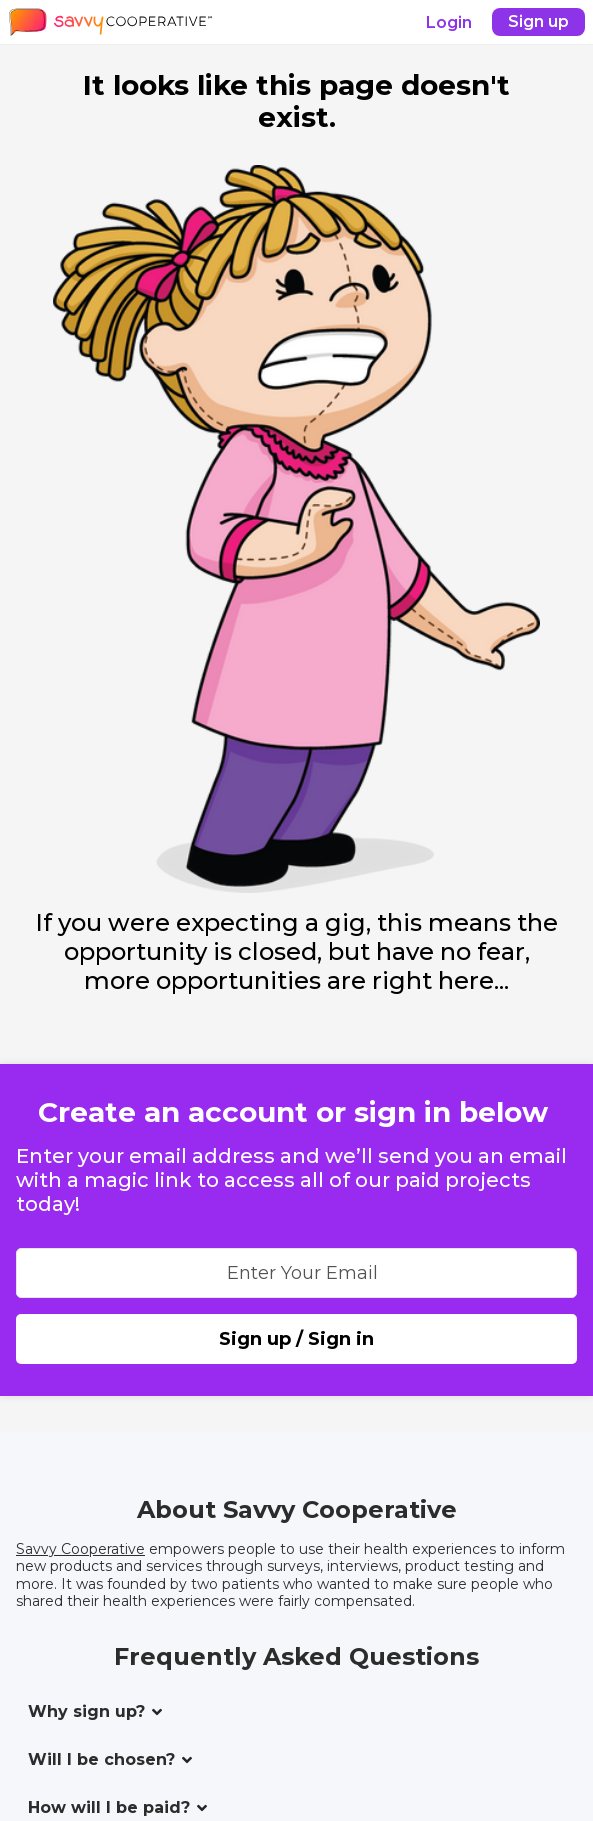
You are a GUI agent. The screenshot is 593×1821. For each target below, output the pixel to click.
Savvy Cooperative (80, 1549)
